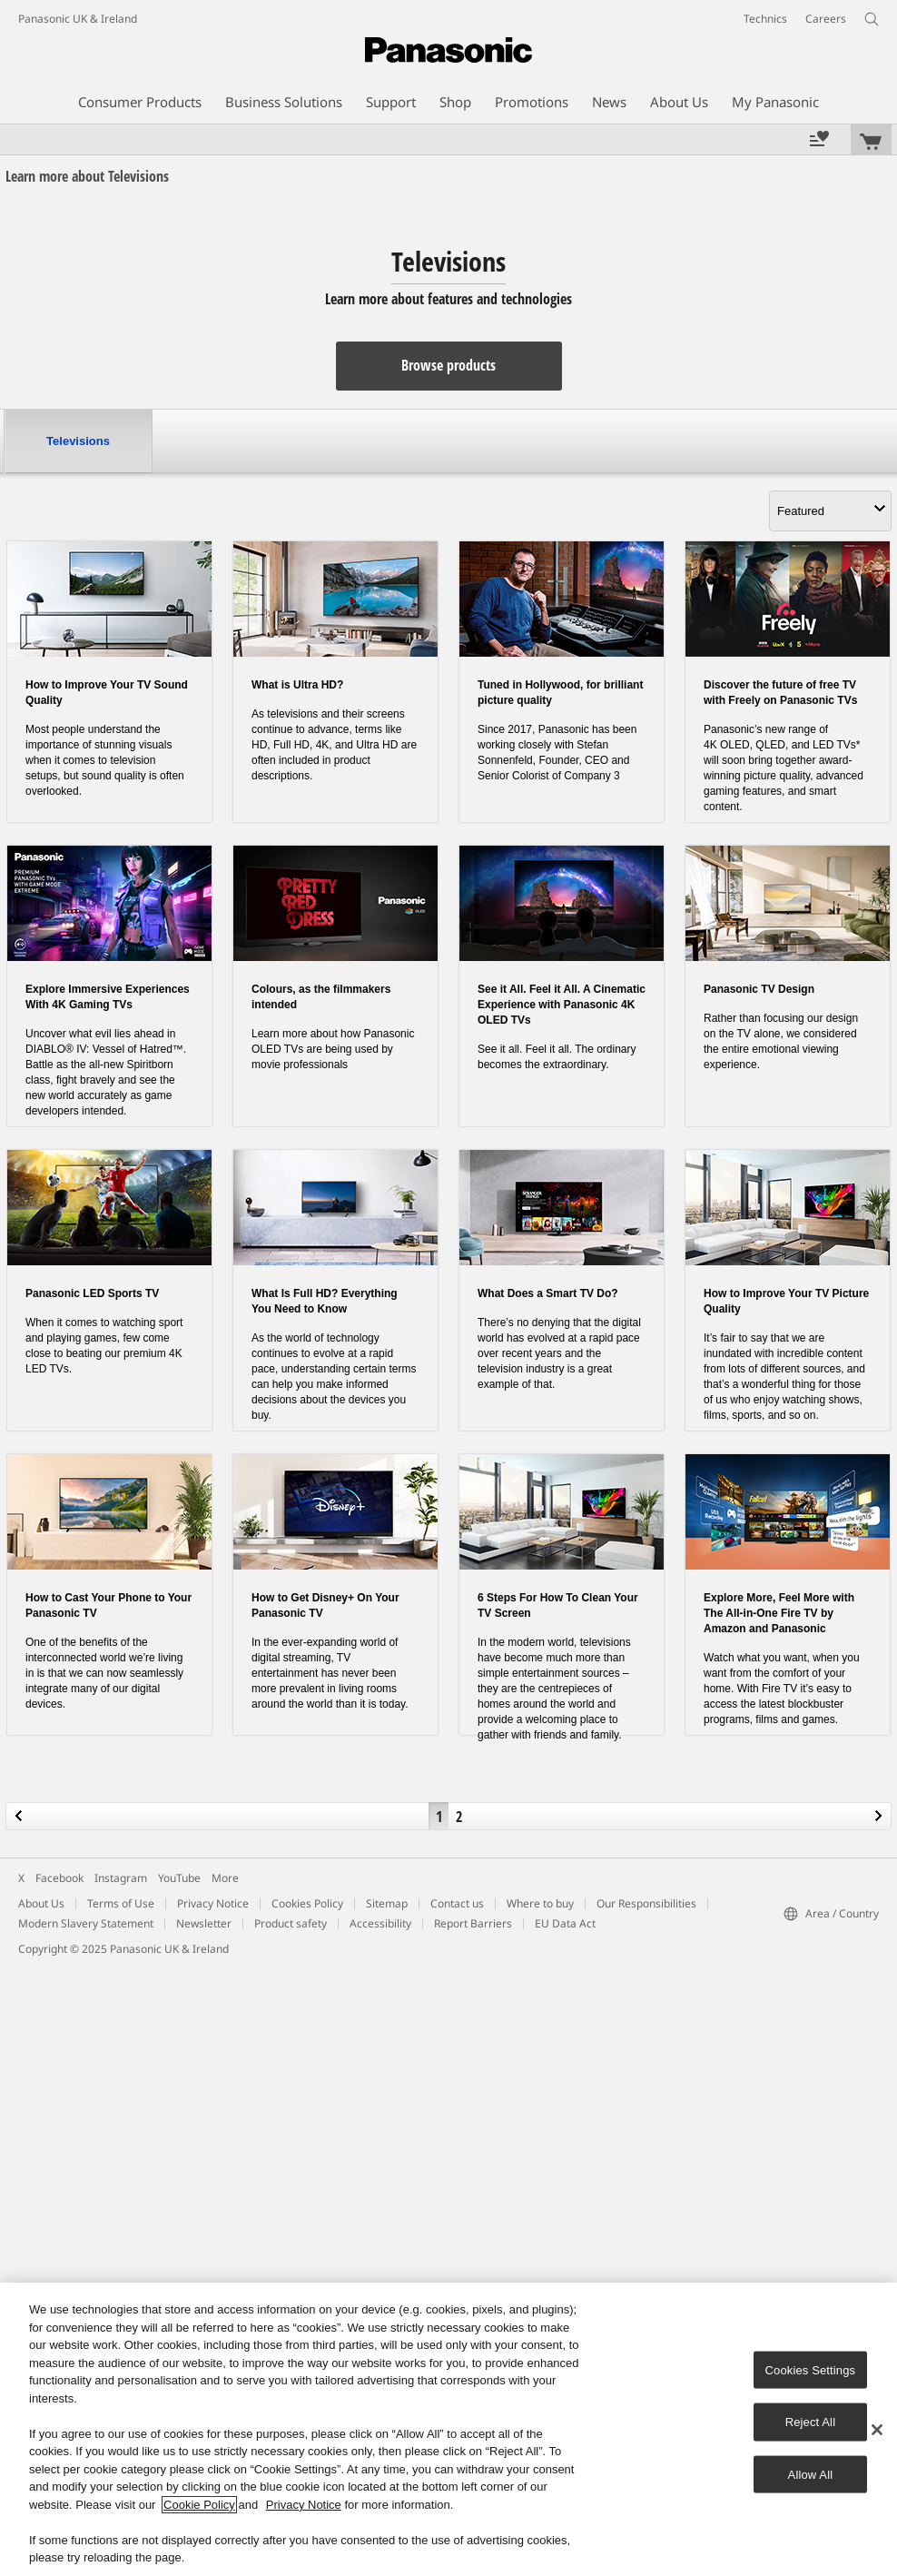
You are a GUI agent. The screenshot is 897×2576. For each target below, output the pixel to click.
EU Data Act (565, 1923)
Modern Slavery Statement (85, 1923)
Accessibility (380, 1923)
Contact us (457, 1903)
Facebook (59, 1878)
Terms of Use (120, 1903)
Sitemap (387, 1903)
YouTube (179, 1878)
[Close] (877, 2430)
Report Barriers (473, 1923)
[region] (448, 2429)
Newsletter (204, 1923)
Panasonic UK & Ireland (77, 18)
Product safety (290, 1923)
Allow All (810, 2474)
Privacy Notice (213, 1903)
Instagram (120, 1878)
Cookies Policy (307, 1903)
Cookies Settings (810, 2369)
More (225, 1878)
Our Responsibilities (646, 1903)
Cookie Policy (199, 2505)
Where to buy (540, 1903)
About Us (41, 1903)
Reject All (810, 2422)
